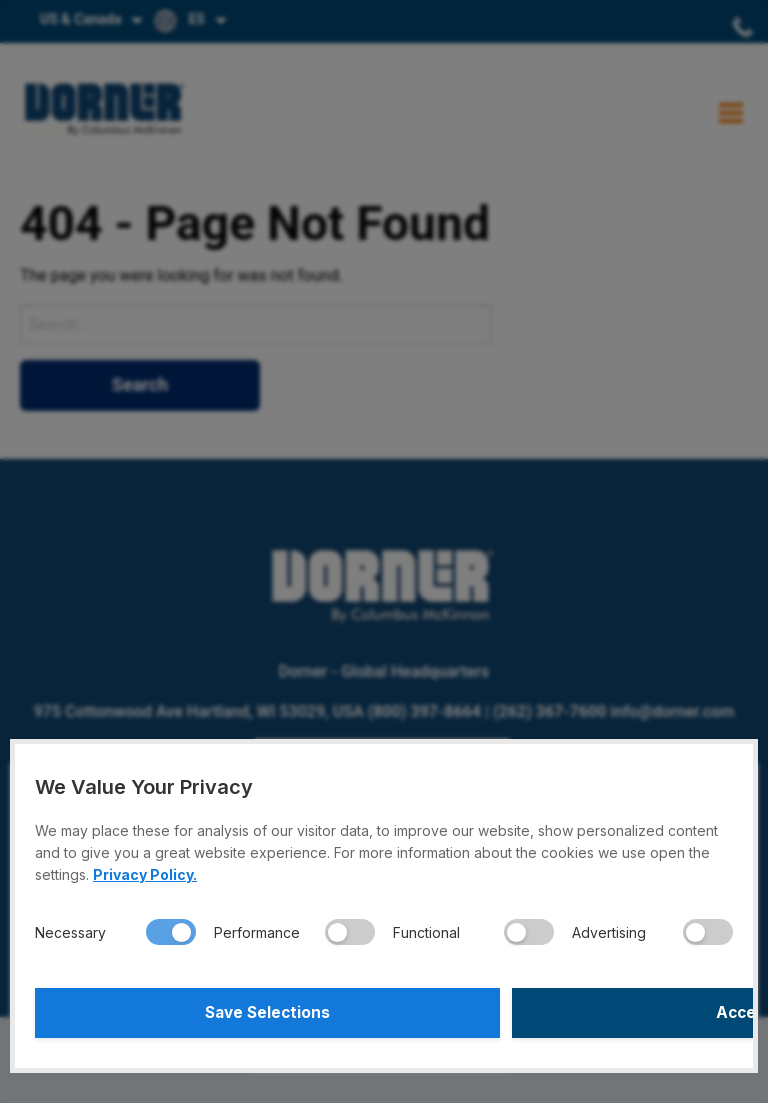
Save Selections (207, 1013)
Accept (561, 1013)
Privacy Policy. (145, 874)
